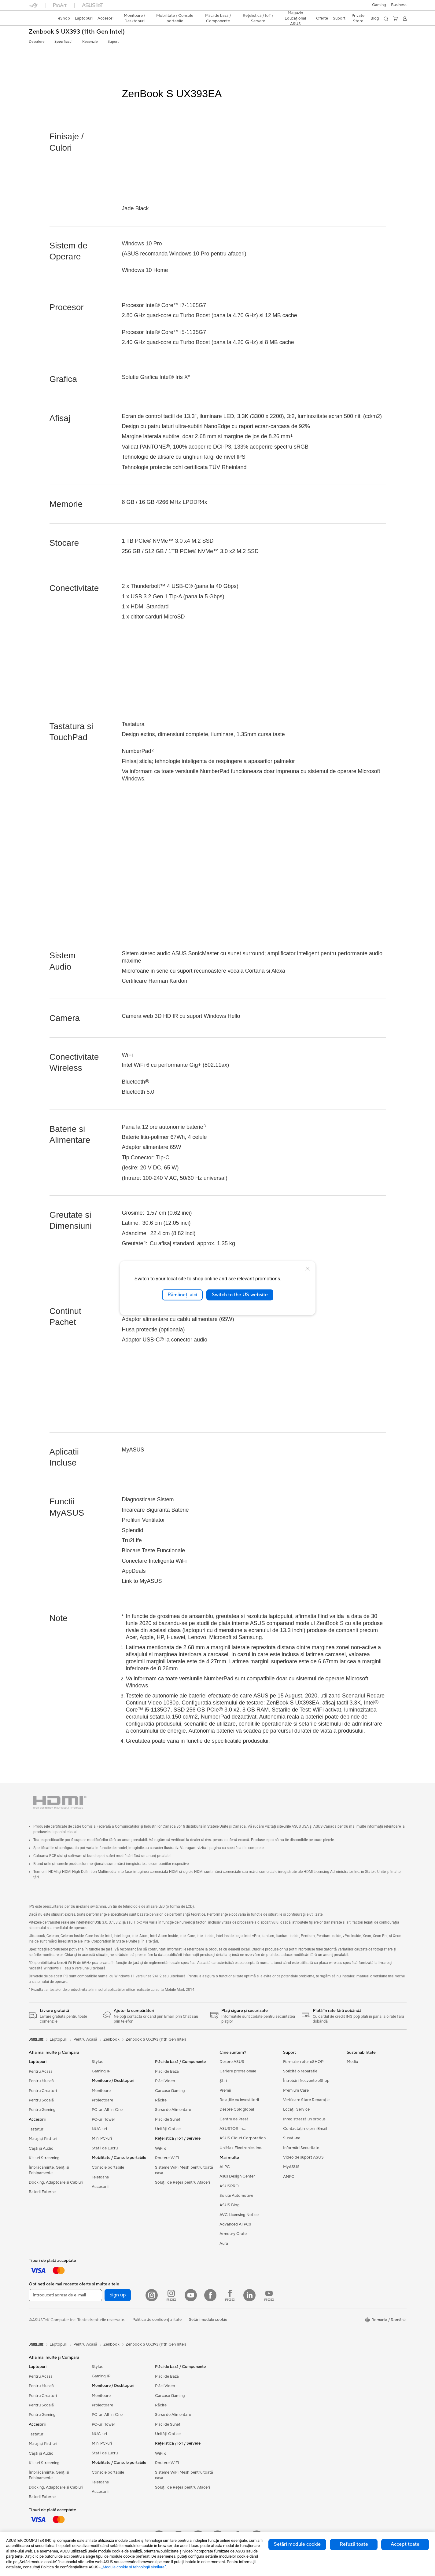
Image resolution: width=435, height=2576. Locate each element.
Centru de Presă (234, 2119)
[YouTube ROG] (269, 2295)
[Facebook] (210, 2295)
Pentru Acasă (41, 2071)
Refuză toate (354, 2544)
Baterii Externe (42, 2191)
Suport (113, 41)
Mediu (352, 2061)
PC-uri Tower (103, 2119)
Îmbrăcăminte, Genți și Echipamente (49, 2170)
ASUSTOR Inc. (232, 2128)
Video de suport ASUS (303, 2157)
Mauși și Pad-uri (43, 2138)
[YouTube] (191, 2295)
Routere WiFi (167, 2158)
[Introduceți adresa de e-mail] (65, 2295)
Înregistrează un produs (304, 2119)
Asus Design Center (237, 2176)
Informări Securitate (301, 2147)
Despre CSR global (236, 2109)
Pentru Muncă (41, 2081)
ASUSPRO (229, 2186)
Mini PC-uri (102, 2138)
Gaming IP (101, 2071)
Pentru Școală (41, 2100)
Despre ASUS (231, 2061)
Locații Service (296, 2109)
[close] (307, 1269)
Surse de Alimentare (173, 2109)
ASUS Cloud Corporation (242, 2138)
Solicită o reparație (300, 2071)
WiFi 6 (160, 2148)
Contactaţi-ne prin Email (305, 2128)
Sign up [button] (117, 2295)
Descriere (37, 41)
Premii (225, 2090)
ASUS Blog (229, 2205)
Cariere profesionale (237, 2071)
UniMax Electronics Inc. (240, 2147)
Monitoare (101, 2090)
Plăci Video (165, 2081)
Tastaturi (36, 2129)
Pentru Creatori (43, 2090)
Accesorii (100, 2186)
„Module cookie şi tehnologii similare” (133, 2567)
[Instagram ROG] (171, 2295)
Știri (223, 2080)
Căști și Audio (41, 2148)
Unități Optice (168, 2128)
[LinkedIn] (249, 2295)
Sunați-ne (291, 2138)
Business (399, 4)
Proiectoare (102, 2100)
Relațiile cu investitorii (239, 2099)
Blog (374, 18)
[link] (39, 19)
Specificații (63, 41)
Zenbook (111, 2039)
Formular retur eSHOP (303, 2061)
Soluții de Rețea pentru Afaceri (182, 2182)
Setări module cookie (297, 2544)
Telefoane (100, 2177)
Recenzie (90, 41)
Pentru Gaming (42, 2109)
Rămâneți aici (182, 1295)
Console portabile (108, 2167)
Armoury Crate (233, 2233)
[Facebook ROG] (230, 2295)
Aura (223, 2243)
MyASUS (291, 2166)
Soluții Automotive (236, 2195)
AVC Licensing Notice (239, 2214)
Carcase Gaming (170, 2090)
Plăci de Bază (167, 2071)
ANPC (288, 2176)
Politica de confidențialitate (157, 2319)
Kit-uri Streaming (44, 2158)
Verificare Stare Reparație (306, 2099)
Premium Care (296, 2090)
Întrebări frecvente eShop (306, 2080)
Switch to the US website (240, 1295)
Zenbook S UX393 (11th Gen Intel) (77, 32)
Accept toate (405, 2544)
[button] (379, 5)
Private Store (358, 18)
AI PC (224, 2166)
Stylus (97, 2061)
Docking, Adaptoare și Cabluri (56, 2182)
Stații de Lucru (105, 2148)
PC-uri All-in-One (107, 2109)
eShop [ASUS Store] (64, 18)
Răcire (161, 2100)
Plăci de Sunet (167, 2119)
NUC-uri (99, 2128)
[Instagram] (152, 2295)
